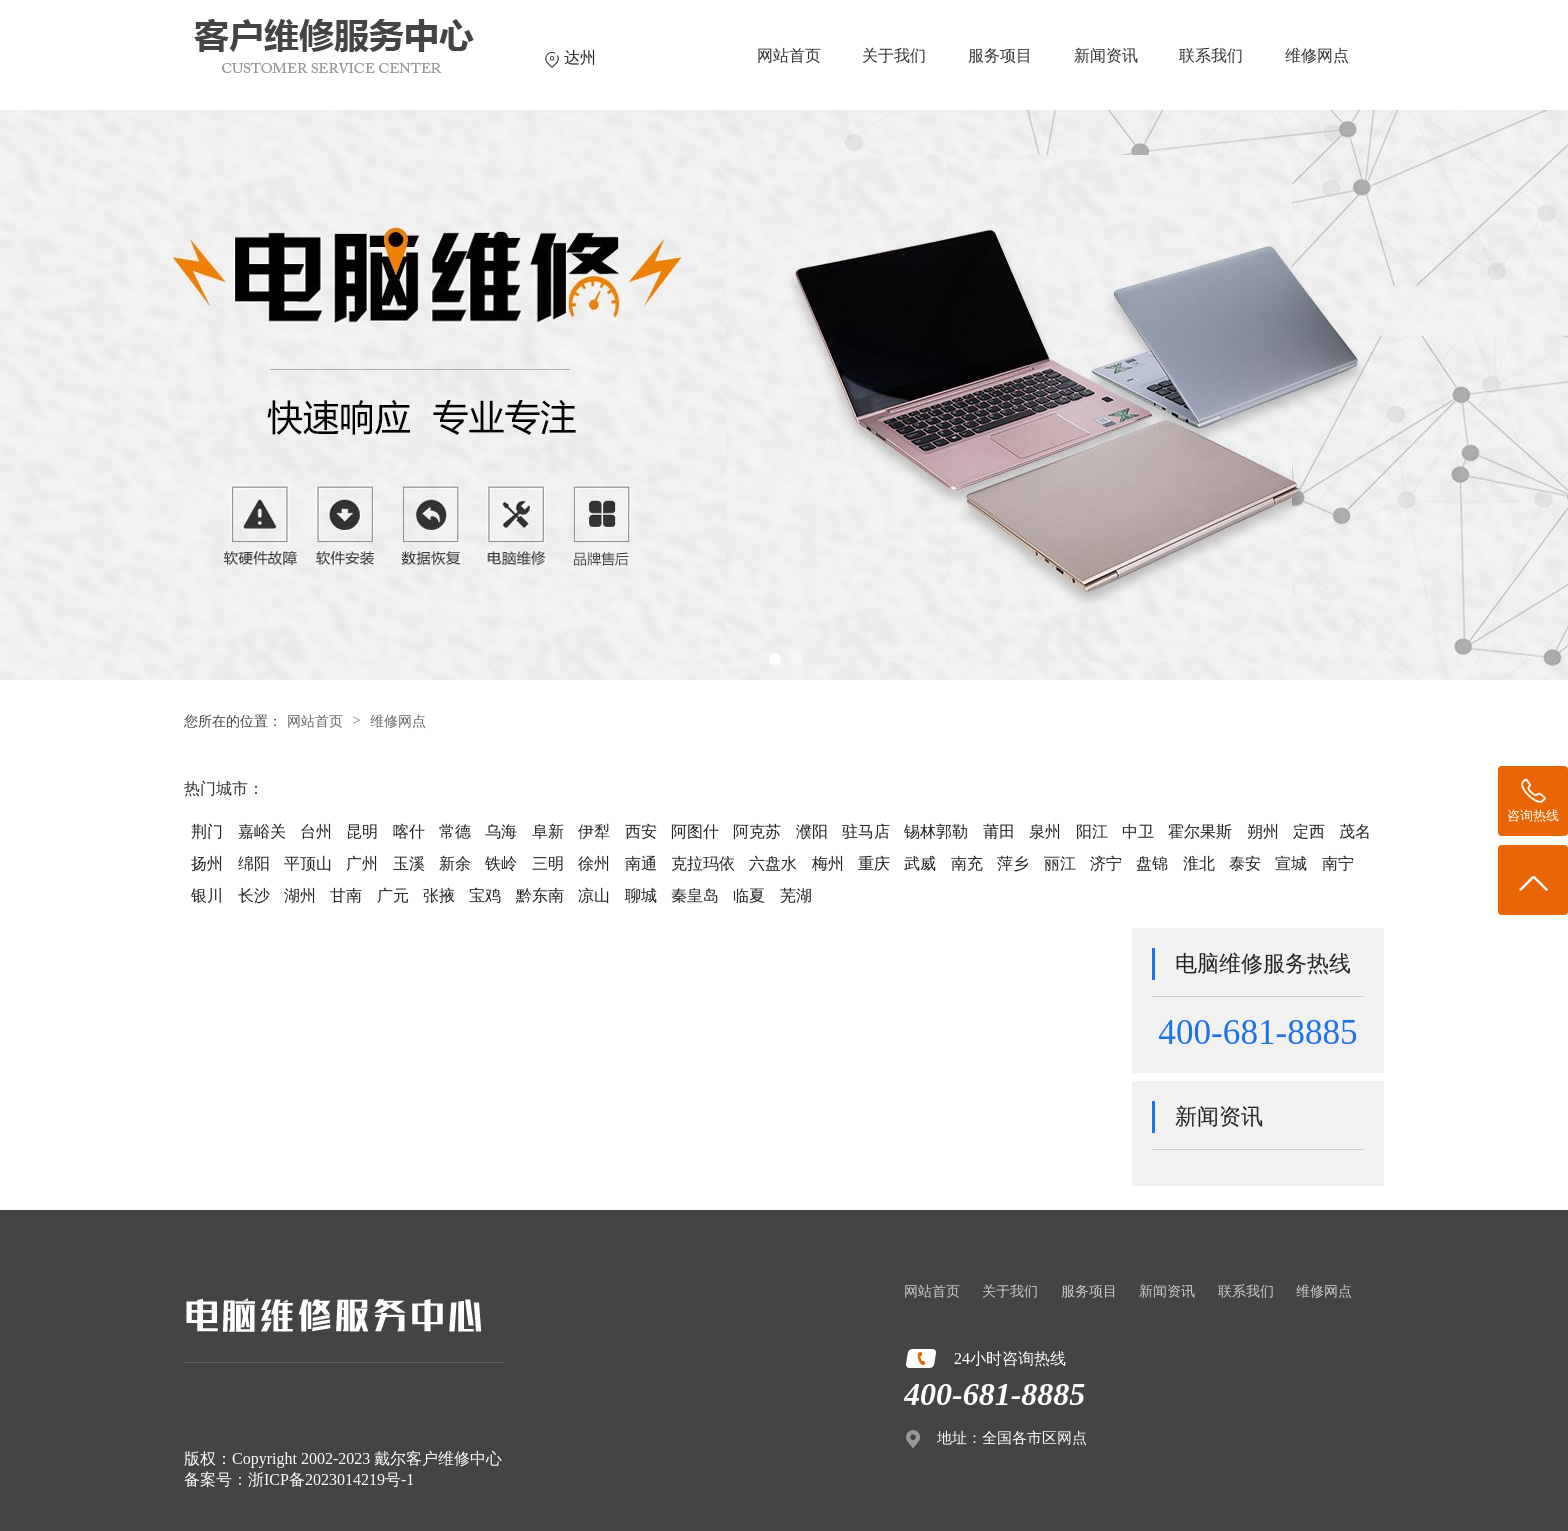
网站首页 (789, 55)
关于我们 (894, 55)
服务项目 (1000, 55)
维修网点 (1317, 55)
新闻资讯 (1106, 55)
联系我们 (1211, 55)
